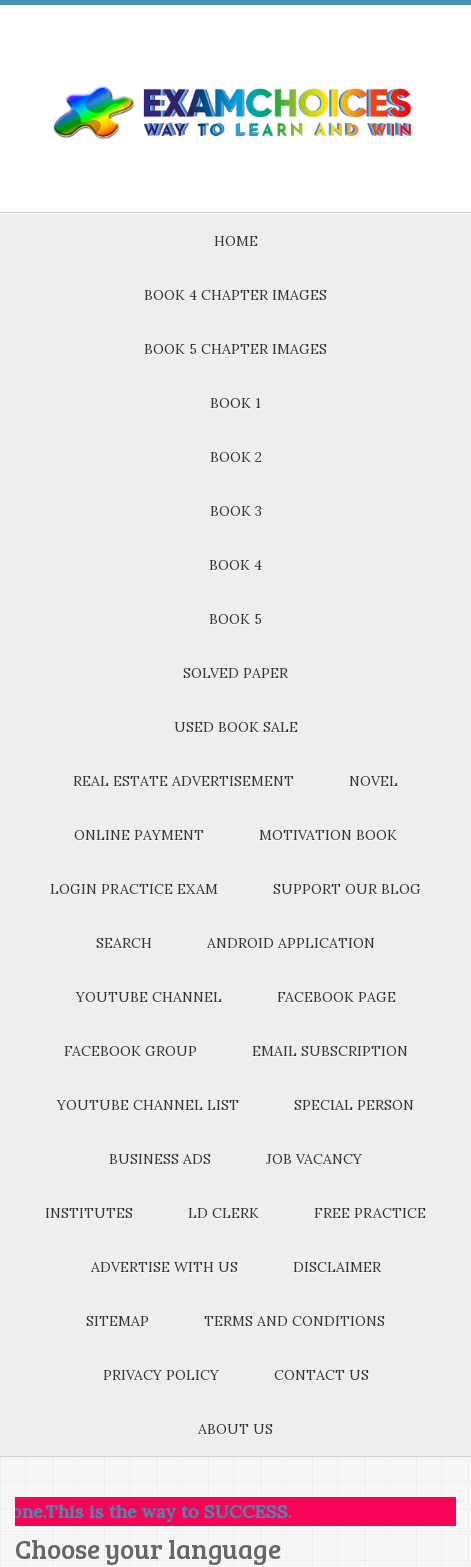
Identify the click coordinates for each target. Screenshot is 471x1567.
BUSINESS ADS (160, 1159)
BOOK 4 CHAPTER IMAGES (235, 295)
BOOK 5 (235, 619)
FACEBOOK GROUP (130, 1051)
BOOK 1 (235, 403)
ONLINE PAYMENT (139, 835)
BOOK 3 (236, 511)
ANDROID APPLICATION (291, 943)
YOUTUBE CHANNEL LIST (148, 1105)
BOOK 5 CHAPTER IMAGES (235, 349)
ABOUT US (235, 1429)
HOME (236, 241)
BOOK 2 (236, 457)
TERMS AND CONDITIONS (294, 1321)
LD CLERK (223, 1213)
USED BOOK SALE (236, 727)
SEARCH (124, 943)
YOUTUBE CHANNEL (149, 997)
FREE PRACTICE (370, 1213)
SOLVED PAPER (235, 673)
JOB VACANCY (314, 1159)
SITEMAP (117, 1321)
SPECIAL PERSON (354, 1105)
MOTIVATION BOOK (328, 835)
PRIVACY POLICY (161, 1375)
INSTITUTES (89, 1213)
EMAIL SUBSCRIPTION (330, 1051)
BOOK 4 (235, 565)
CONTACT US (321, 1375)
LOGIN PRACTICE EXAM (134, 889)
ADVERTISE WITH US (164, 1267)
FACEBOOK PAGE (336, 997)
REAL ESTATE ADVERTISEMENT (183, 781)
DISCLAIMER (337, 1267)
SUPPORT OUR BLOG (347, 889)
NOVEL (373, 781)
